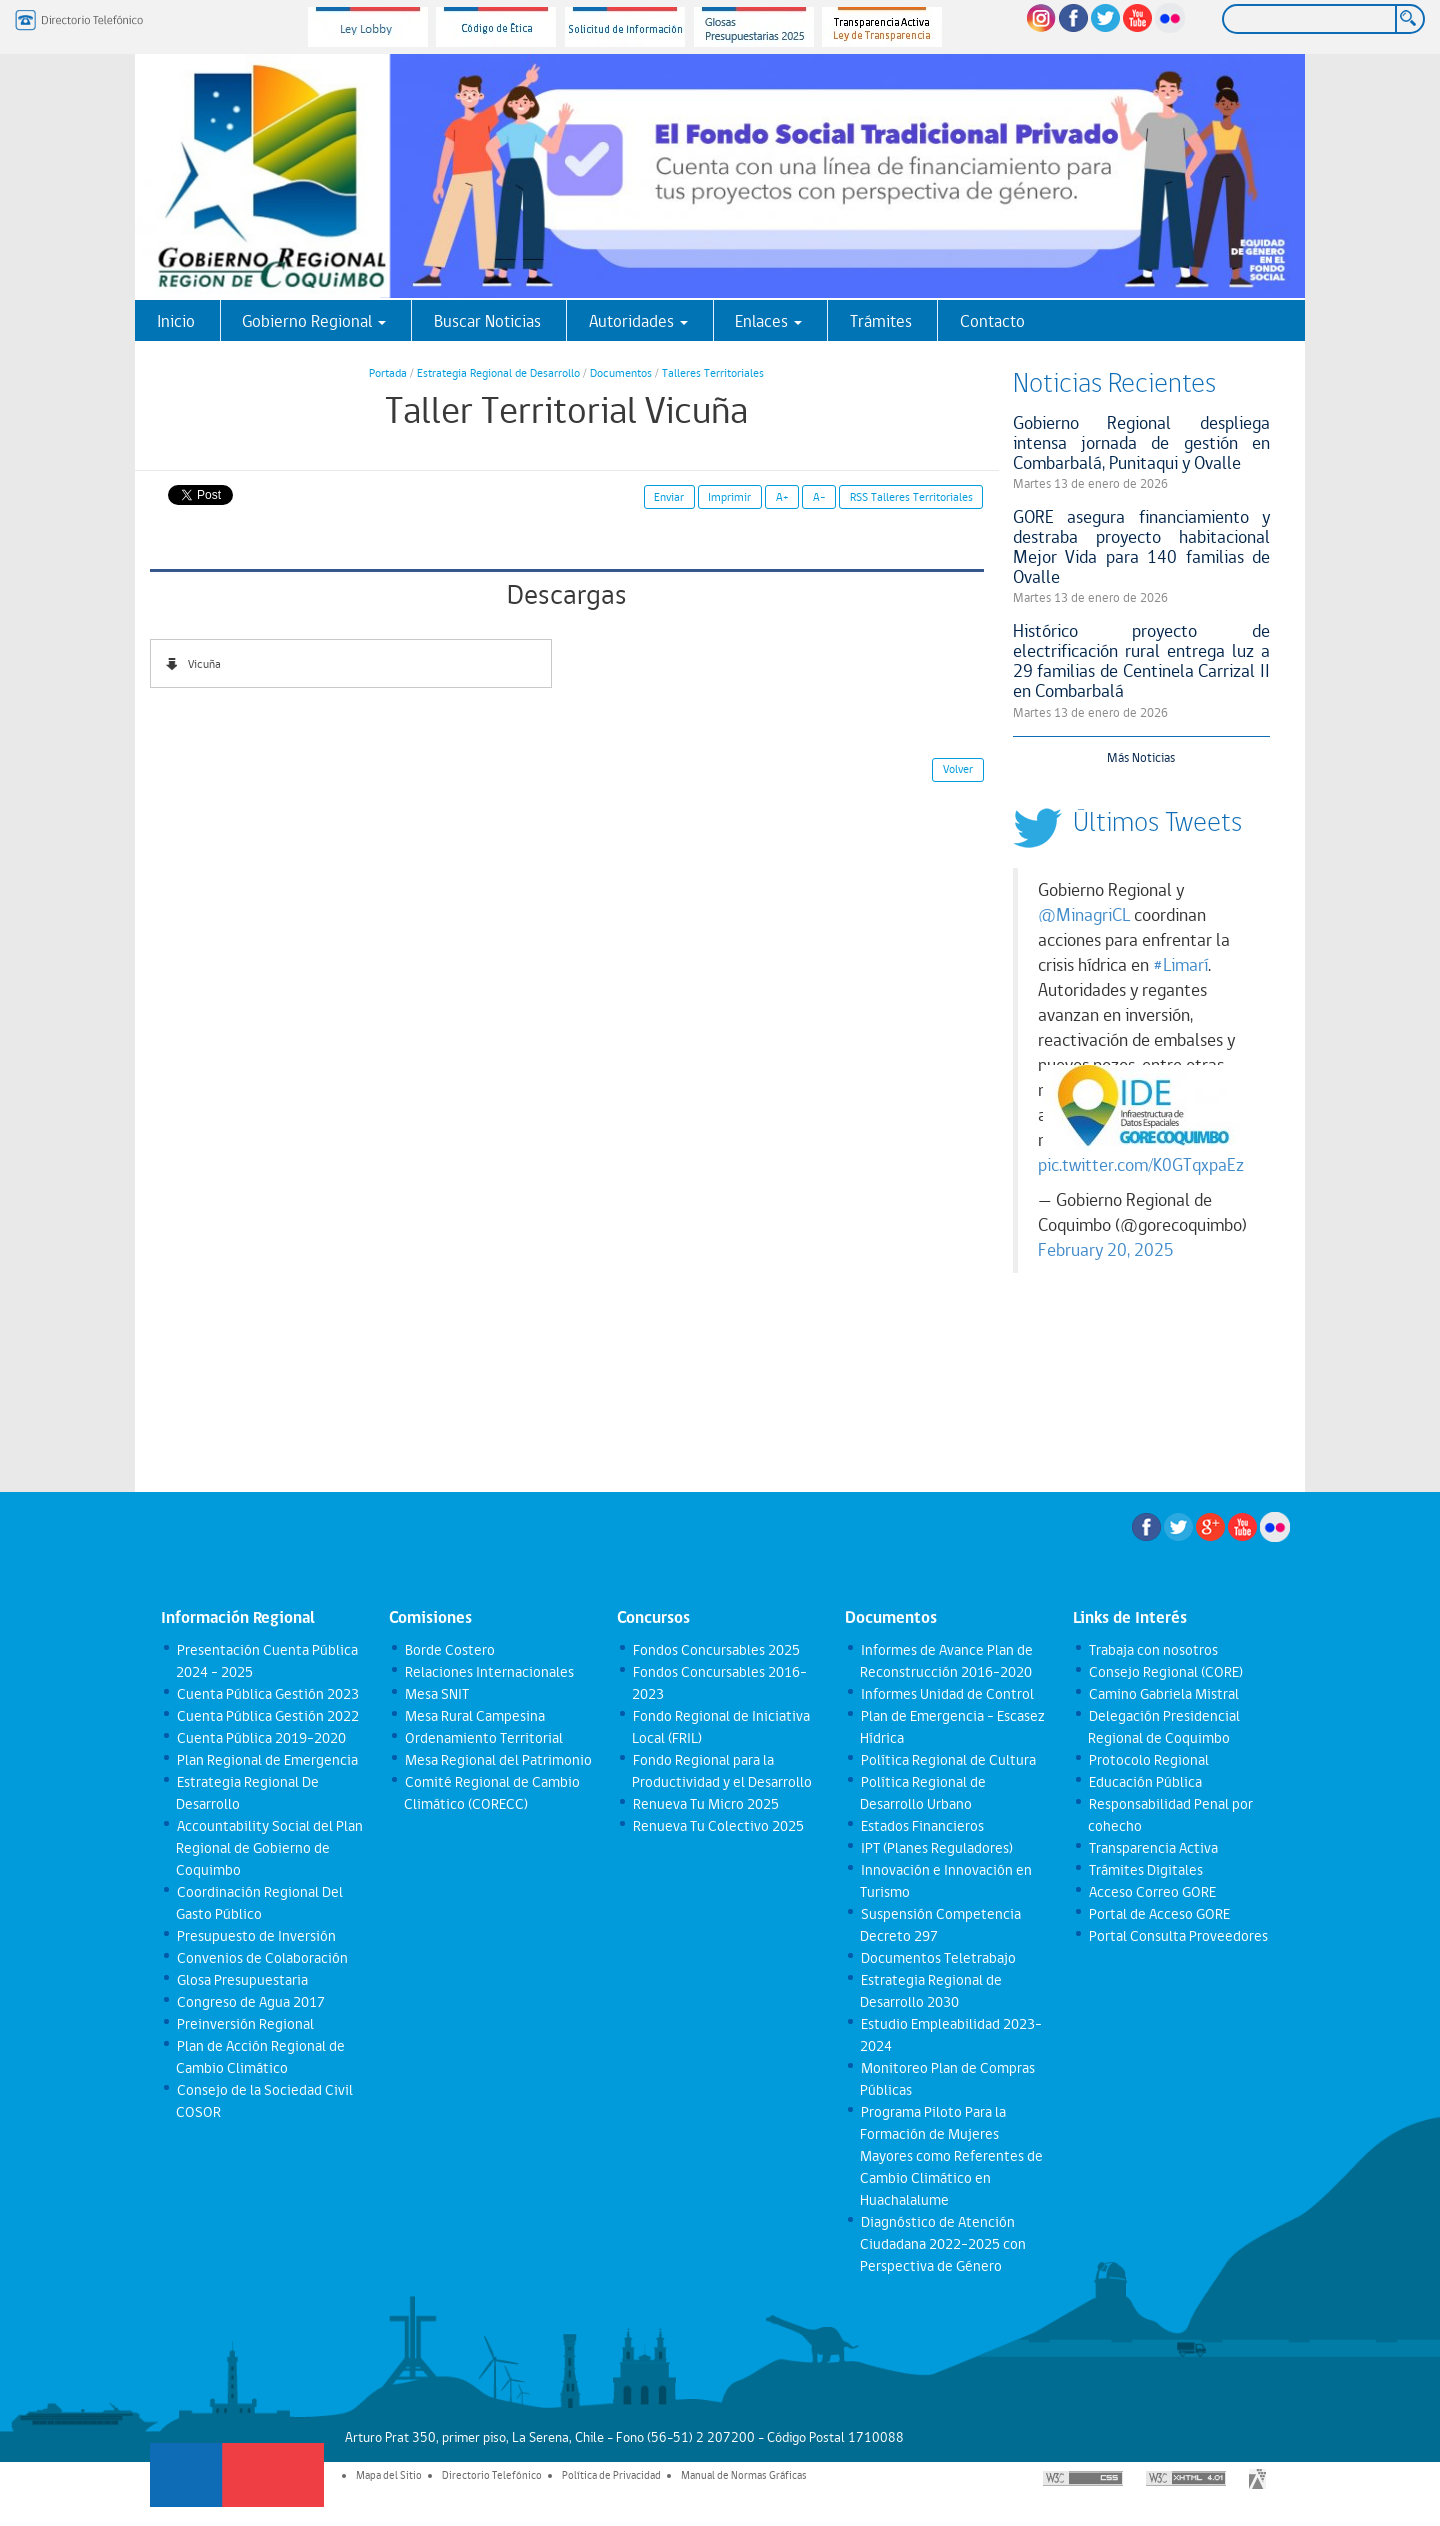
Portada (388, 373)
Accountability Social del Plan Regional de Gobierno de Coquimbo (269, 1848)
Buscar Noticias (487, 321)
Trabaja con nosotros (1152, 1650)
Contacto (992, 321)
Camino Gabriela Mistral (1163, 1694)
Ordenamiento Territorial (483, 1738)
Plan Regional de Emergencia (266, 1760)
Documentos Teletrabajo (937, 1958)
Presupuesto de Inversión (255, 1936)
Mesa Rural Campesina (474, 1716)
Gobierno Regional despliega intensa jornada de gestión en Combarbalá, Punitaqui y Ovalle (1142, 442)
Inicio (176, 321)
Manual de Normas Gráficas (744, 2475)
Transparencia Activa (1152, 1848)
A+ (782, 497)
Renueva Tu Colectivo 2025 (717, 1826)
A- (819, 497)
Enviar (669, 497)
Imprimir (729, 497)
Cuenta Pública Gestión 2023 (267, 1694)
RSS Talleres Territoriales (911, 497)
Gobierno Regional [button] (314, 321)
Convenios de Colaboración (261, 1958)
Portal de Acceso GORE (1158, 1914)
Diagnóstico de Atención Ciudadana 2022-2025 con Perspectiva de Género (943, 2244)
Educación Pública (1144, 1782)
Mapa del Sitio (389, 2475)
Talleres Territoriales (713, 373)
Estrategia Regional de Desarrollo (498, 373)
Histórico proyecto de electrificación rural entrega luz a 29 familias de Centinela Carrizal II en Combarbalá (1142, 660)
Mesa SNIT (436, 1694)
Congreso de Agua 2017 (250, 2002)
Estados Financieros (921, 1826)
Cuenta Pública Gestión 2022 (267, 1716)
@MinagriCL (1084, 915)
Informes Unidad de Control (946, 1694)
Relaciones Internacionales (488, 1672)
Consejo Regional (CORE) (1165, 1672)
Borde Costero (449, 1650)
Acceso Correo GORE (1151, 1892)
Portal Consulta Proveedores (1177, 1936)
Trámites (881, 321)
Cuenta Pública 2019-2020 (260, 1738)
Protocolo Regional (1148, 1760)
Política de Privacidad (611, 2475)
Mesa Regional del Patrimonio (497, 1760)
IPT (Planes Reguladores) (936, 1848)
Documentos (621, 373)
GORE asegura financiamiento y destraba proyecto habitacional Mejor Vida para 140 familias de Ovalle (1142, 546)
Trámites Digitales (1145, 1870)
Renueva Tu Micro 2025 (705, 1804)
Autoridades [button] (638, 321)
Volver (958, 769)
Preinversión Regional (244, 2024)
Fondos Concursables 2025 (715, 1650)
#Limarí (1180, 965)
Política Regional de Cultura (947, 1760)
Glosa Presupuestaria (241, 1980)
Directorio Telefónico (492, 2475)
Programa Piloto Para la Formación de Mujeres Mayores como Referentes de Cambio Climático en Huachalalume (951, 2156)
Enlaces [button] (768, 321)
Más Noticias (1141, 757)
